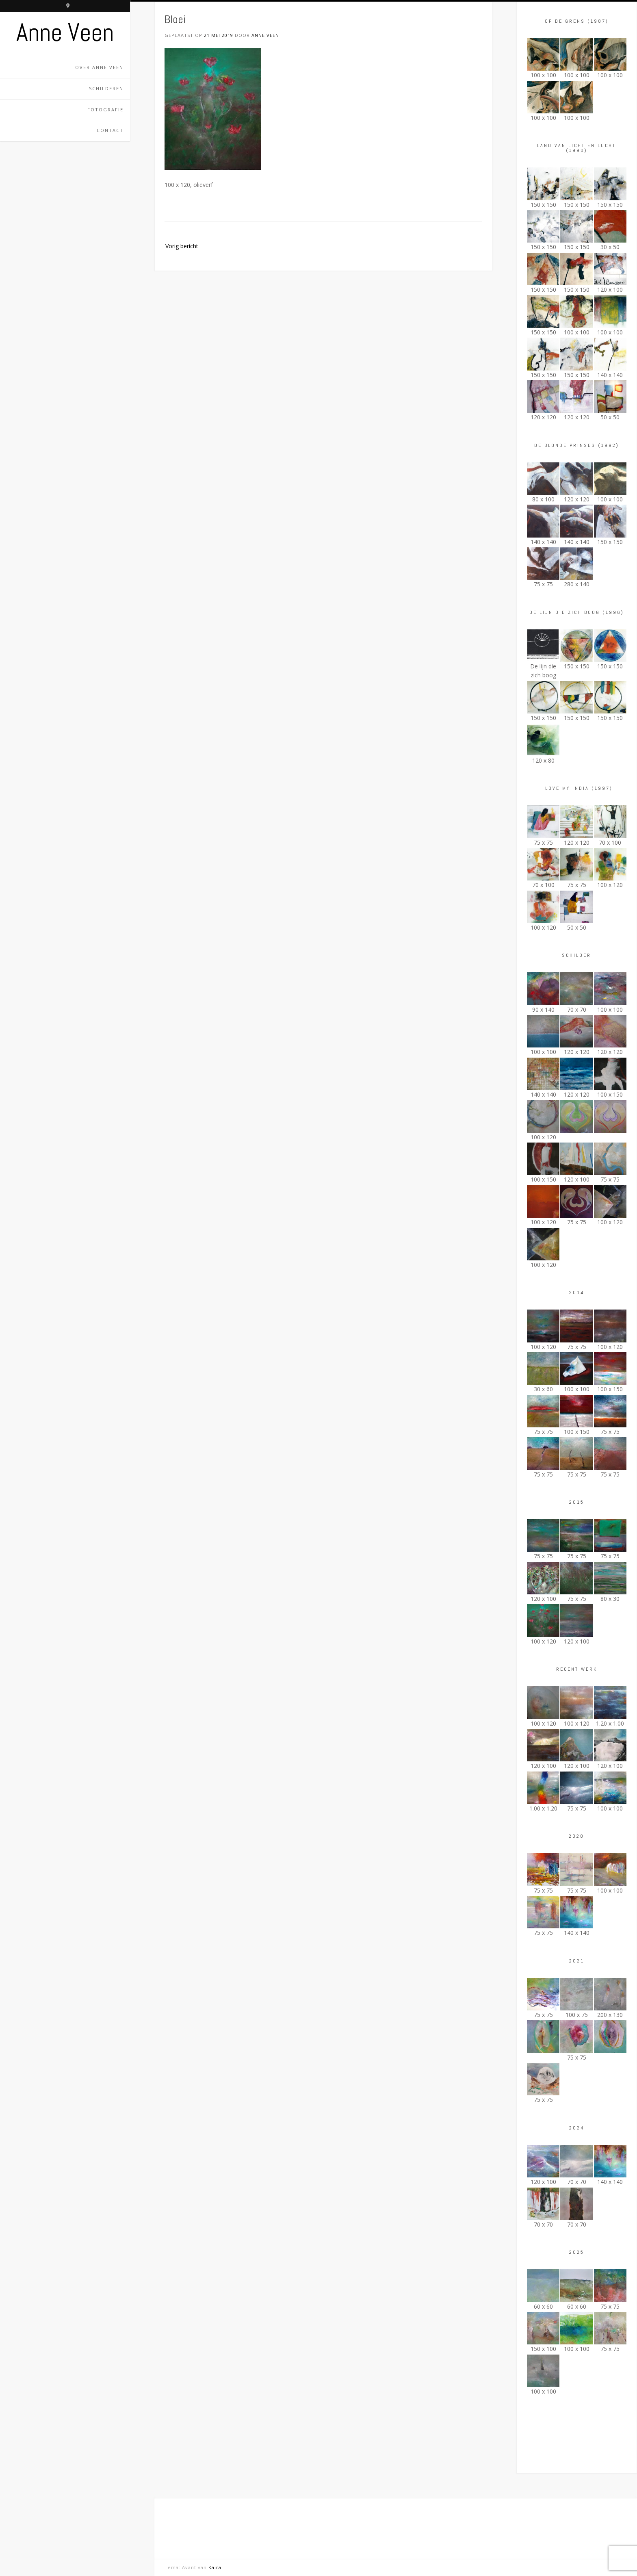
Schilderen (106, 88)
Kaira (214, 2567)
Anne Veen (65, 32)
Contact (110, 130)
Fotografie (105, 109)
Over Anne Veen (99, 67)
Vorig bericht (181, 246)
